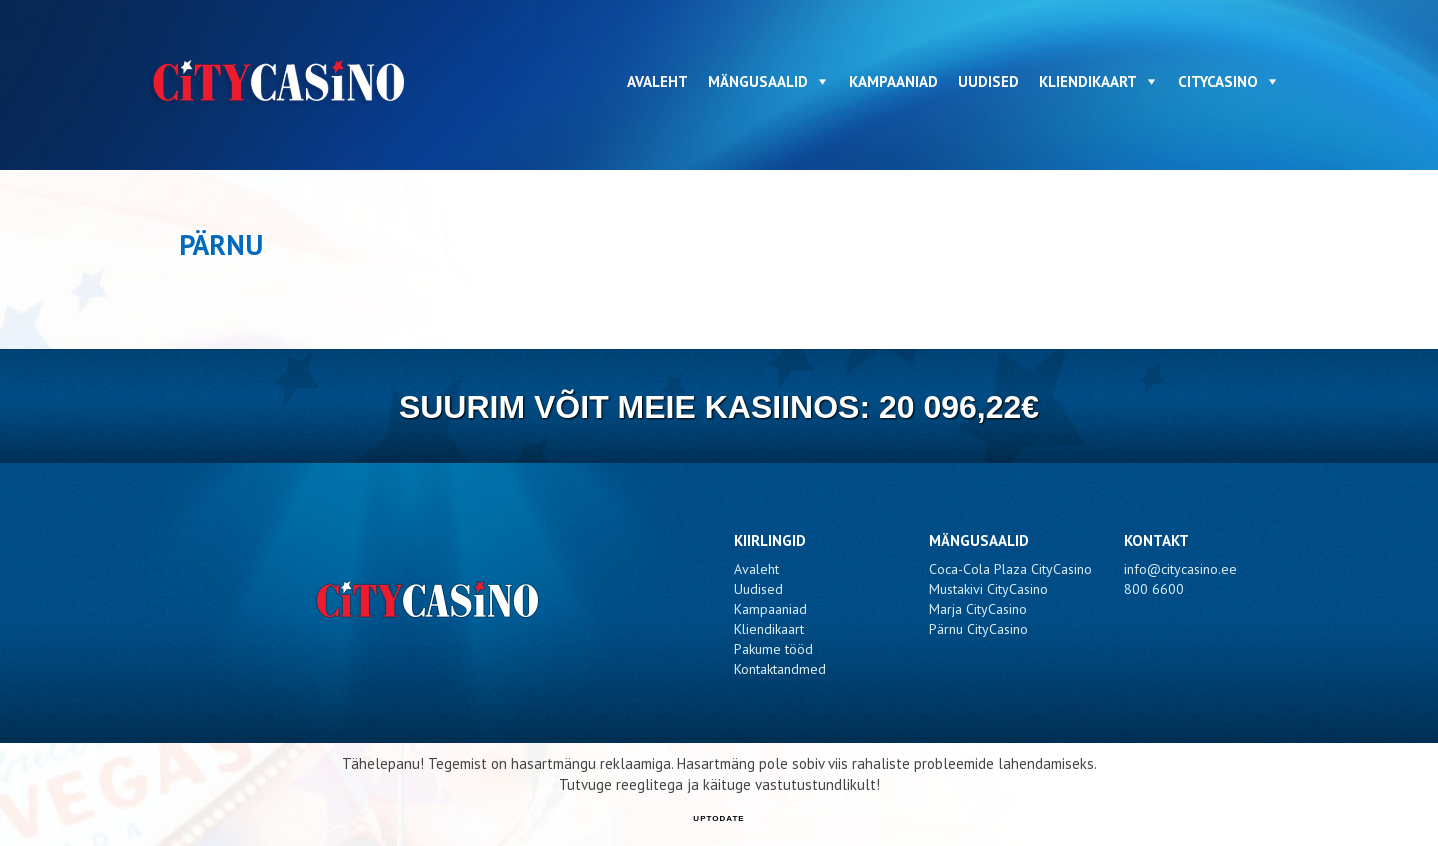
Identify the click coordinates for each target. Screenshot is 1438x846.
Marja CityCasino (978, 609)
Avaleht (657, 81)
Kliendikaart (1088, 81)
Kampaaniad (893, 81)
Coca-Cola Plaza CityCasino (1010, 569)
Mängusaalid (758, 81)
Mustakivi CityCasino (988, 589)
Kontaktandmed (780, 669)
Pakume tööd (773, 649)
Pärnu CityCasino (978, 629)
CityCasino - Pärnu (281, 81)
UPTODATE (718, 818)
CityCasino (1218, 81)
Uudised (988, 81)
